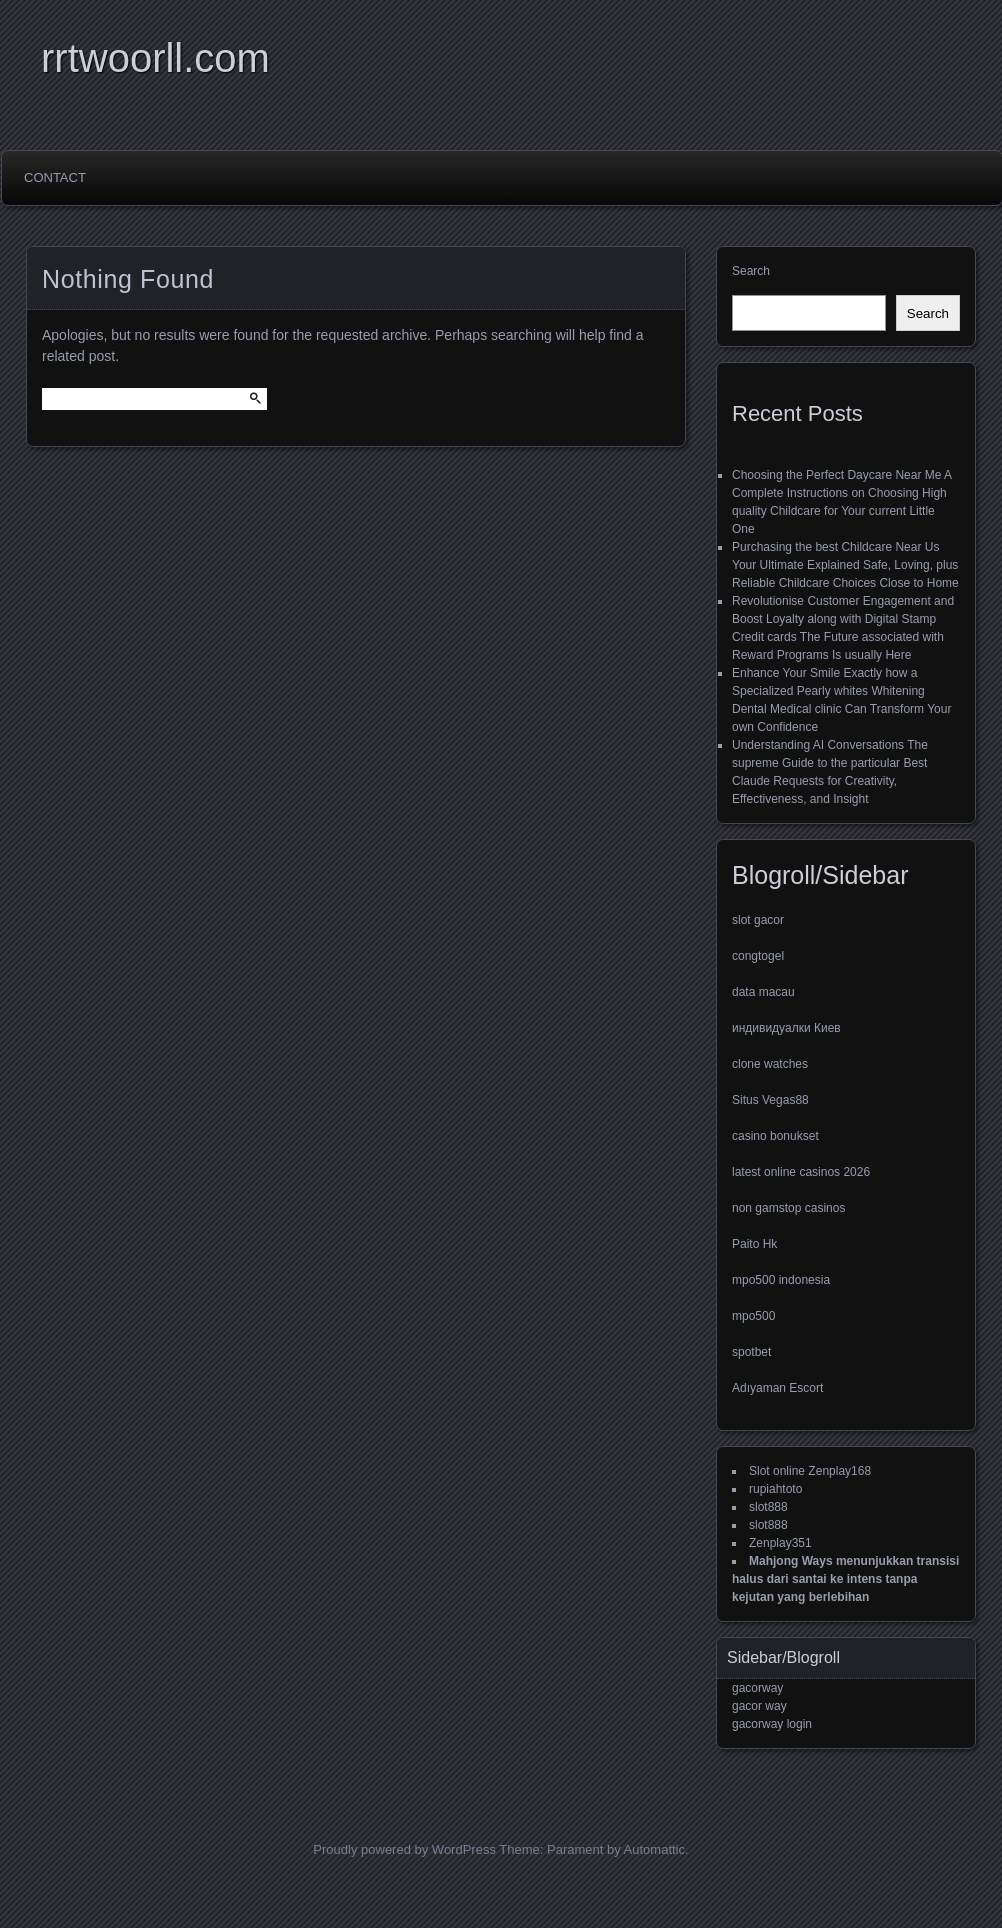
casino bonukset (775, 1136)
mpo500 (753, 1316)
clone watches (770, 1064)
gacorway (757, 1688)
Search (751, 271)
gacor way (759, 1706)
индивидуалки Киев (786, 1028)
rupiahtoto (775, 1489)
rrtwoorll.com (155, 58)
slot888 (768, 1507)
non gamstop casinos (788, 1208)
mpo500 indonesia (781, 1280)
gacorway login (772, 1724)
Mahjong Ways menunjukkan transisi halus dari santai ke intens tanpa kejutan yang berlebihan (845, 1579)
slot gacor (758, 920)
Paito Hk (754, 1244)
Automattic (654, 1849)
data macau (763, 992)
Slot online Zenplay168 (810, 1471)
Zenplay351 (780, 1543)
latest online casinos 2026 (801, 1172)
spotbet (751, 1352)
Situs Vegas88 (770, 1100)
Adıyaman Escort (777, 1388)
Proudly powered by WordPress (404, 1849)
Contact (55, 177)
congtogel (758, 956)
